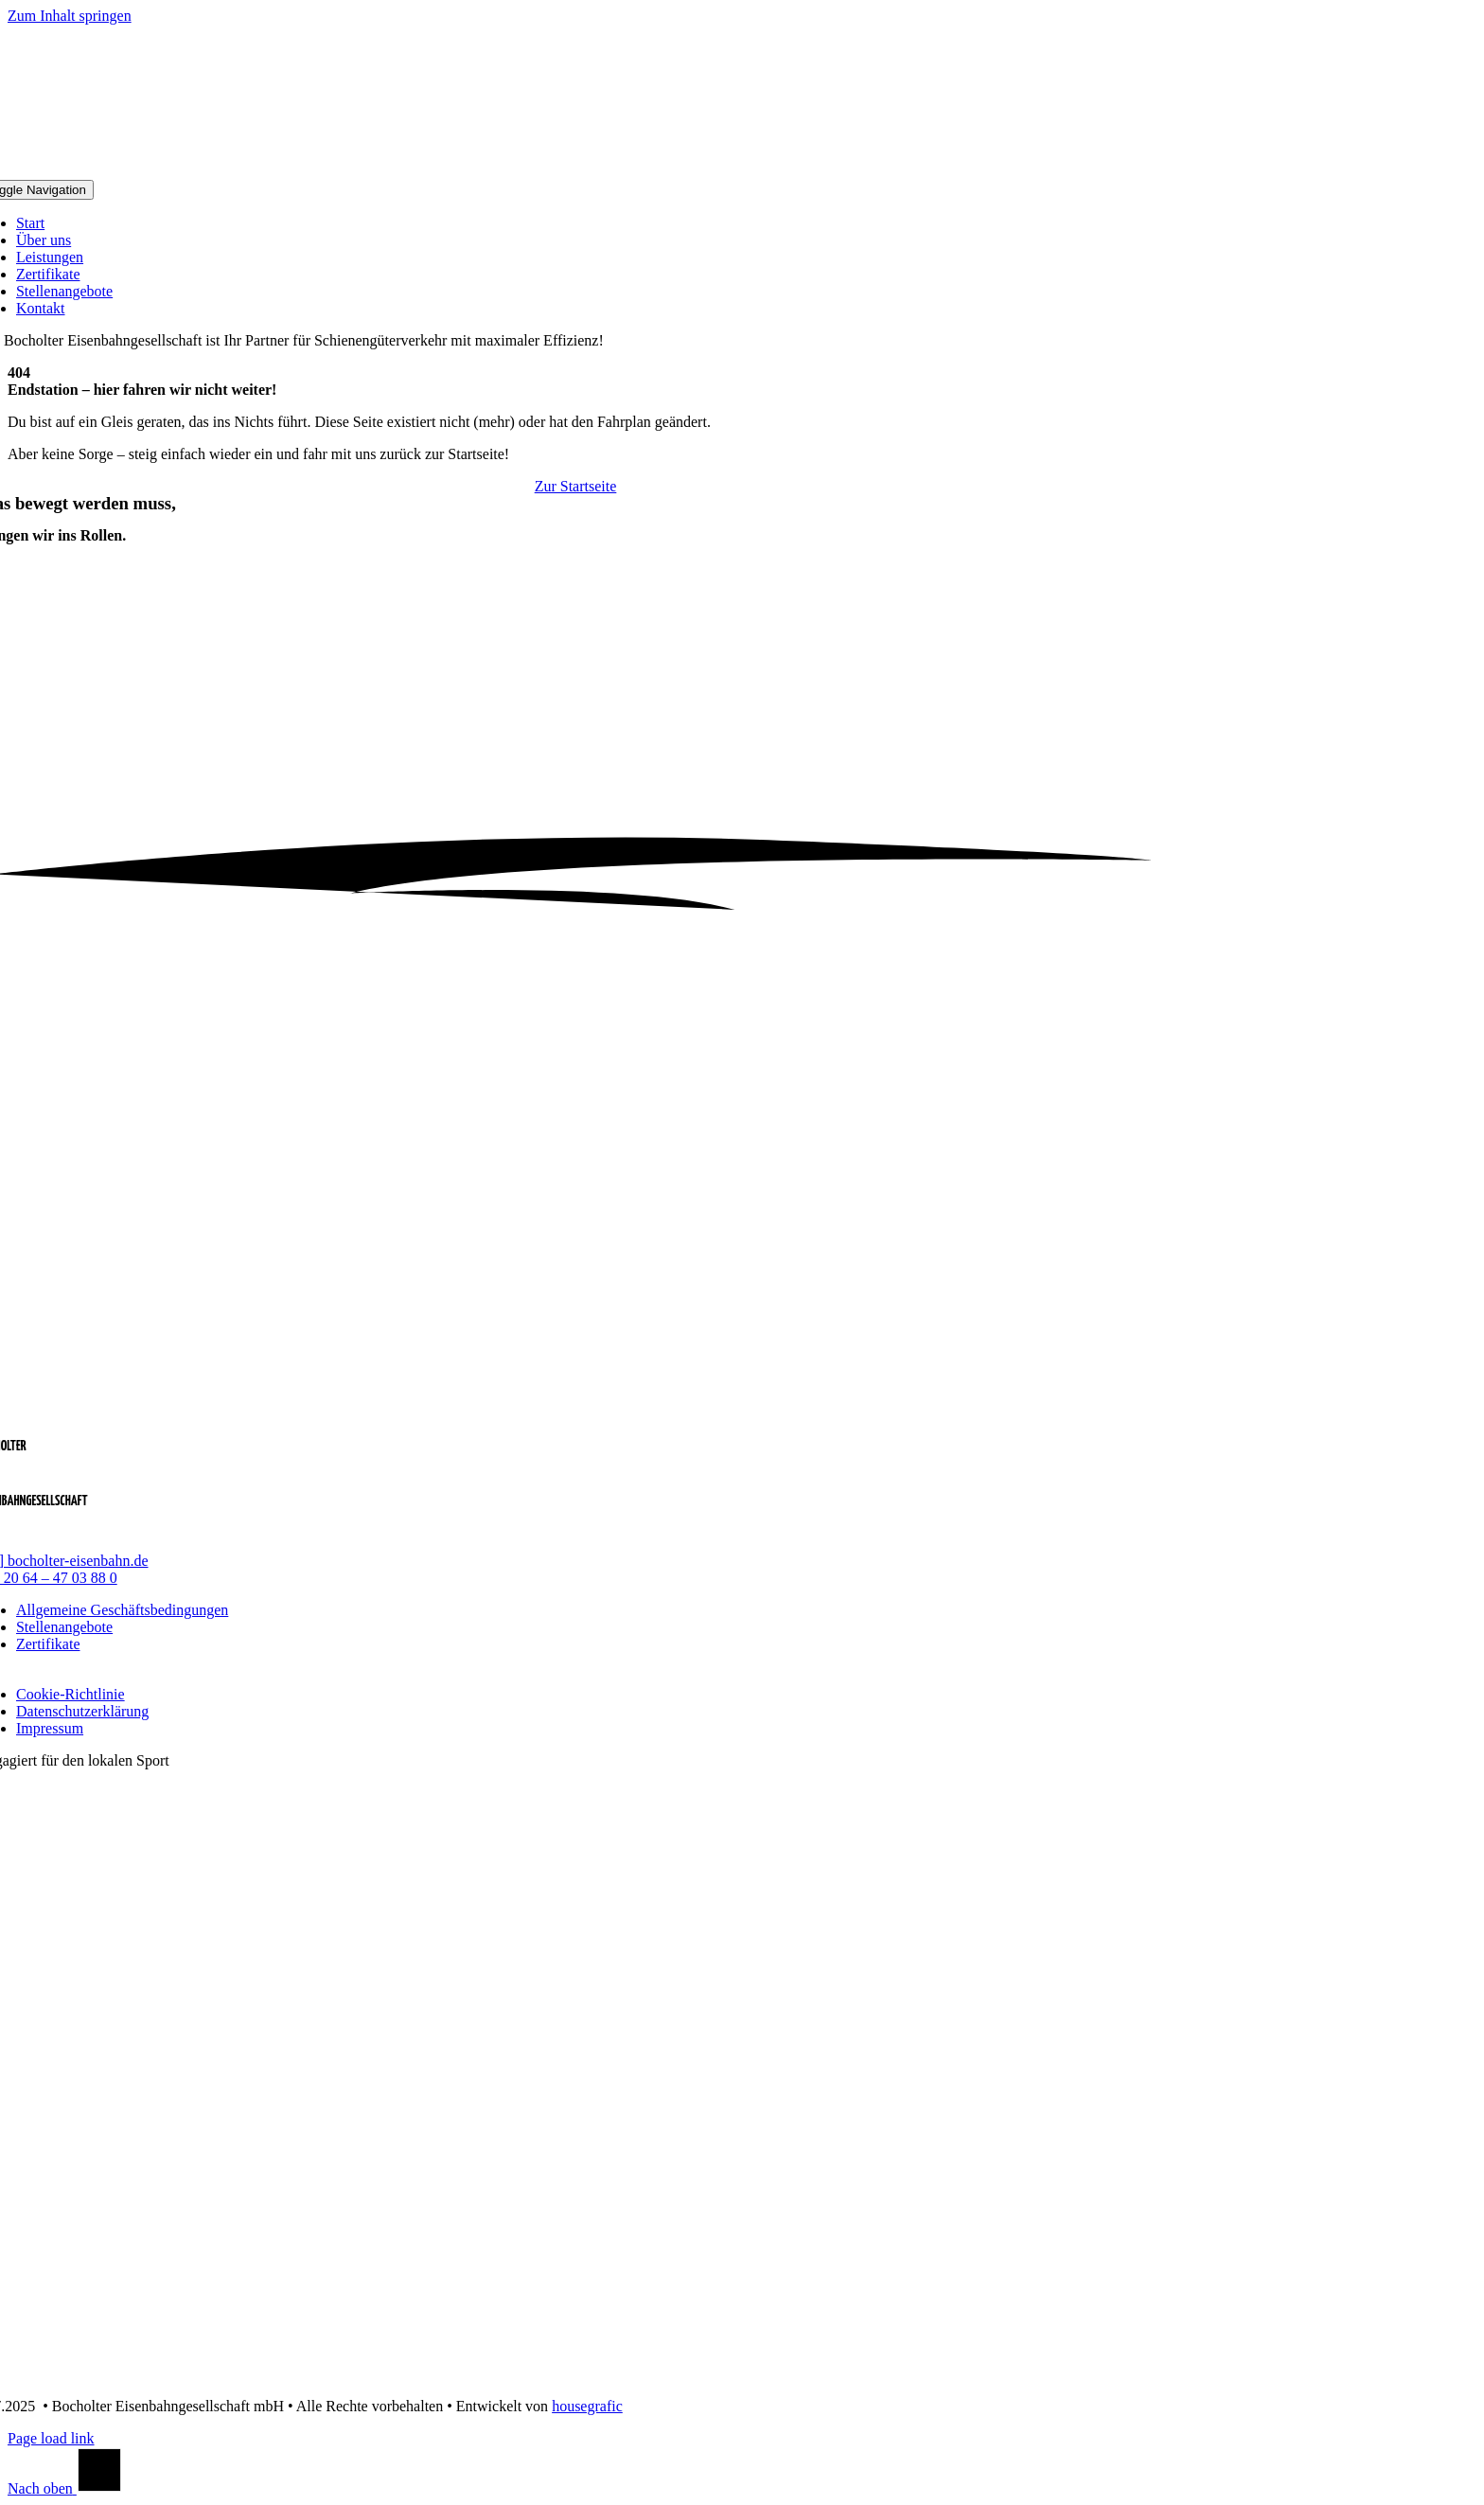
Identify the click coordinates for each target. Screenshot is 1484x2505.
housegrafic (587, 2406)
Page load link (51, 2438)
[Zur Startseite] (576, 486)
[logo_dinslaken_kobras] (568, 2015)
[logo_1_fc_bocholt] (569, 2374)
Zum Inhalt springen (70, 16)
